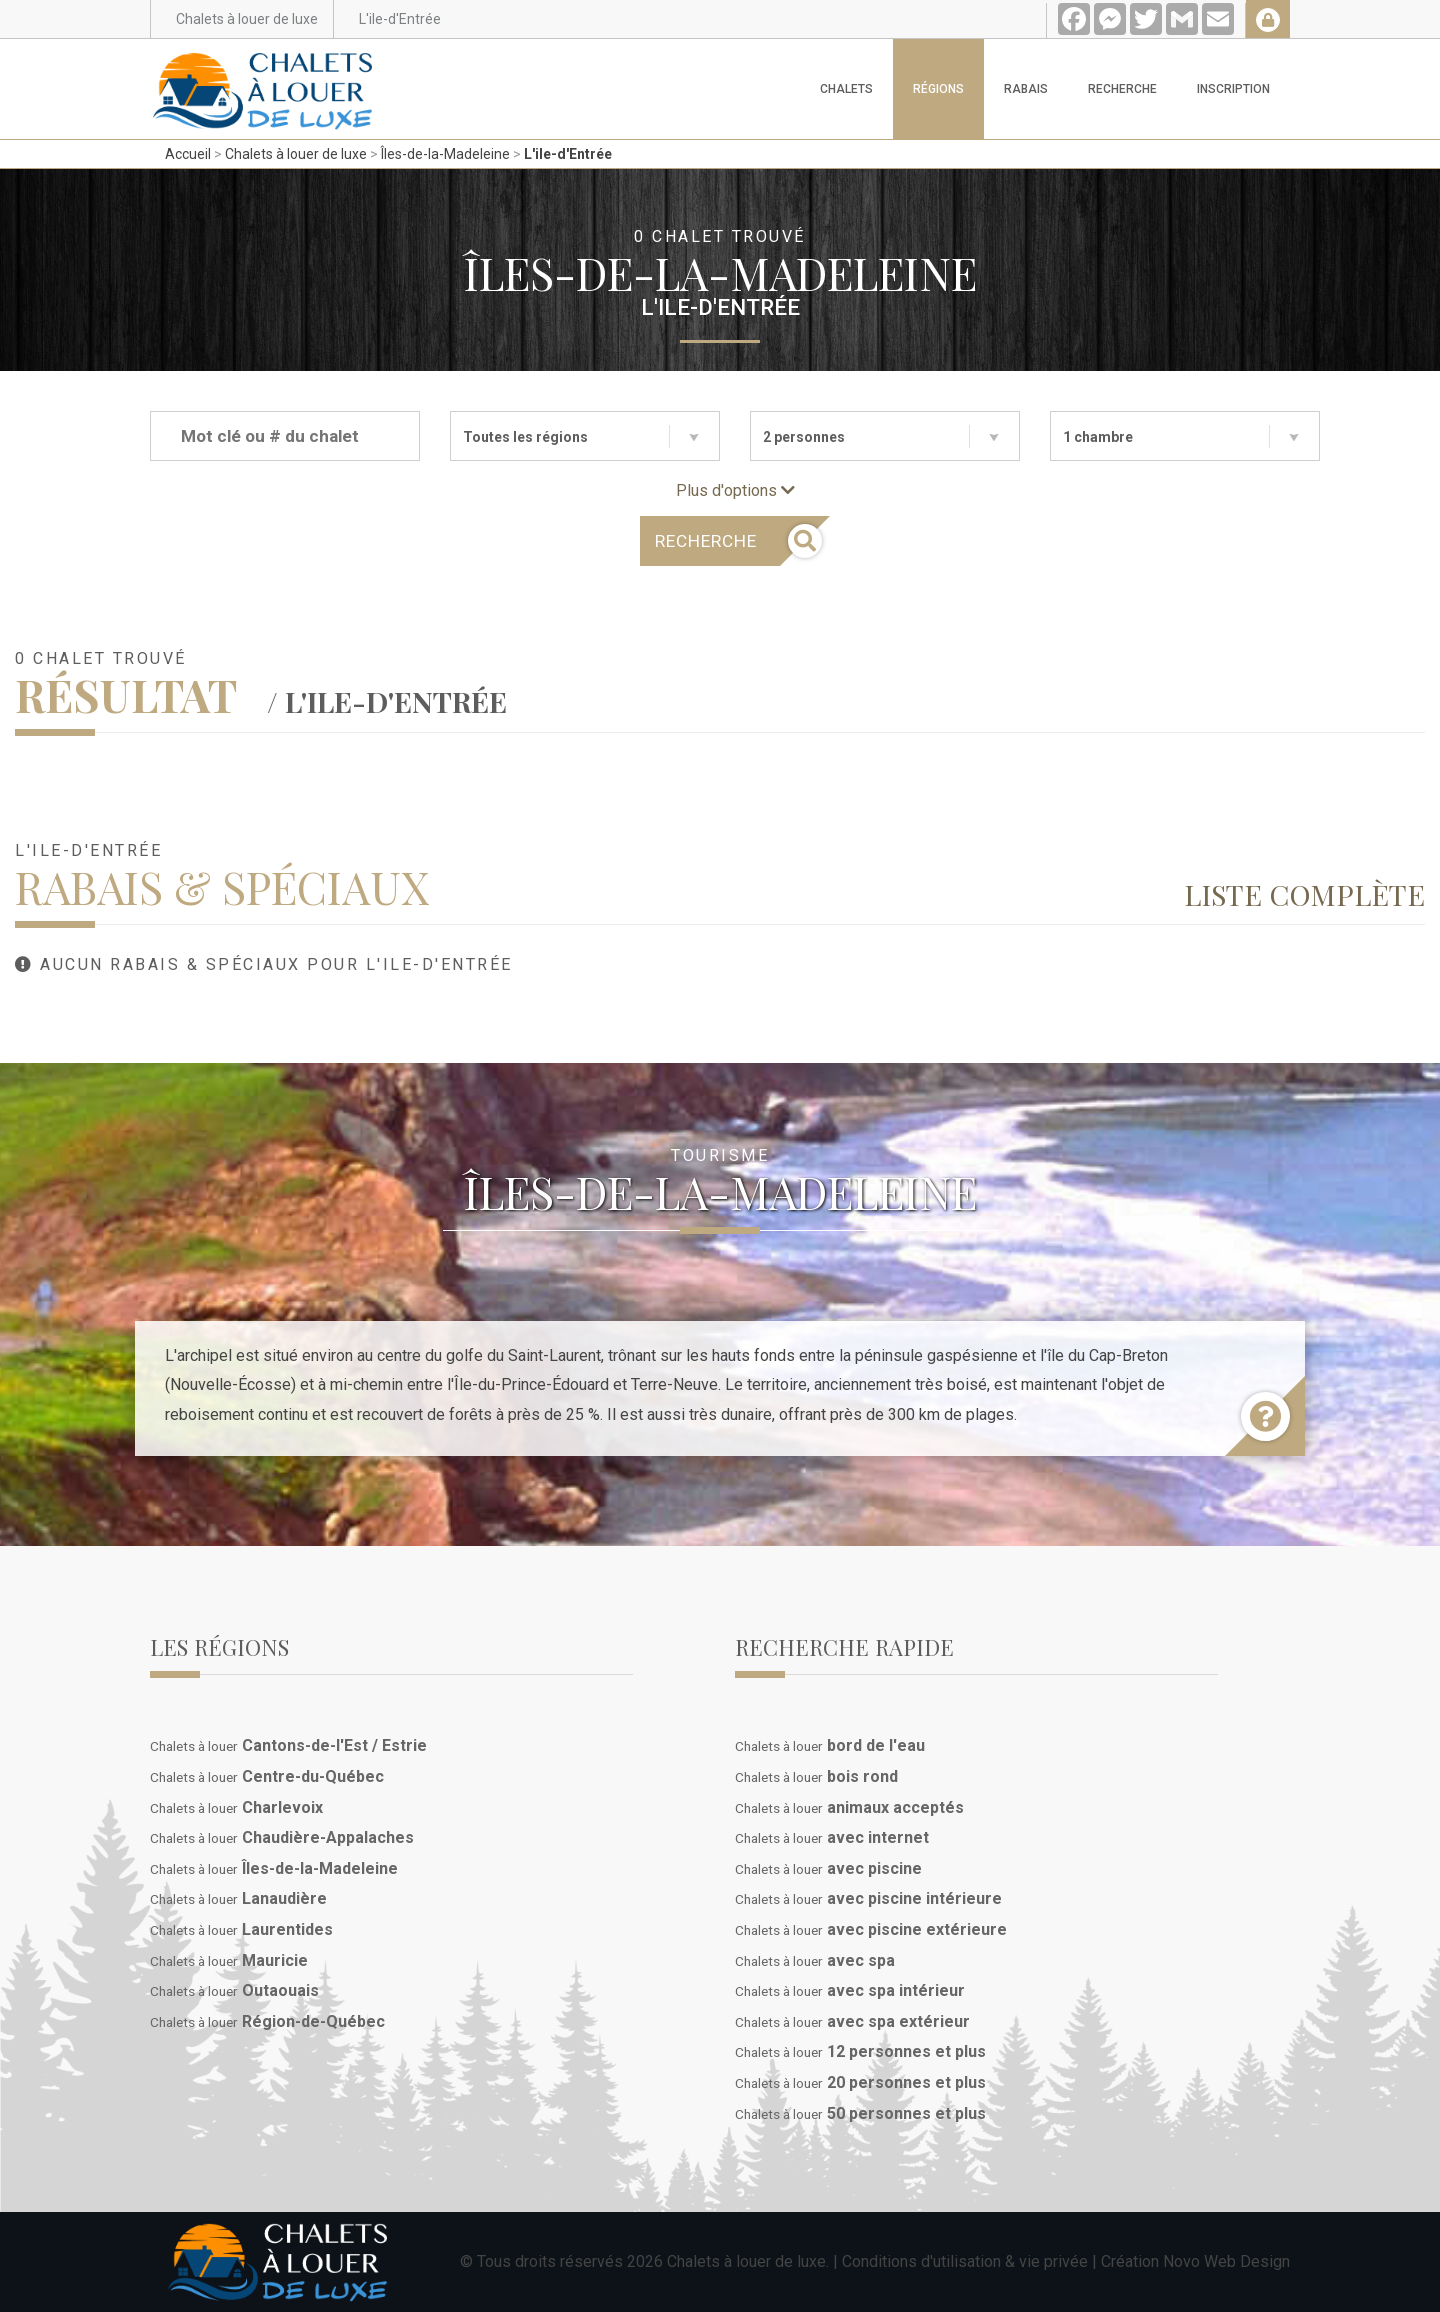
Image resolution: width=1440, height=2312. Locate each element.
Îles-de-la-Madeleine (445, 154)
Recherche (1122, 89)
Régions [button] (938, 89)
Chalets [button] (846, 89)
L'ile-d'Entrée (568, 154)
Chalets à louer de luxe (296, 154)
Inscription (1233, 89)
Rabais (1026, 89)
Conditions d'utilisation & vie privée (965, 2261)
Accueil (188, 154)
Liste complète (1304, 894)
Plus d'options (735, 490)
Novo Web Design (1226, 2261)
